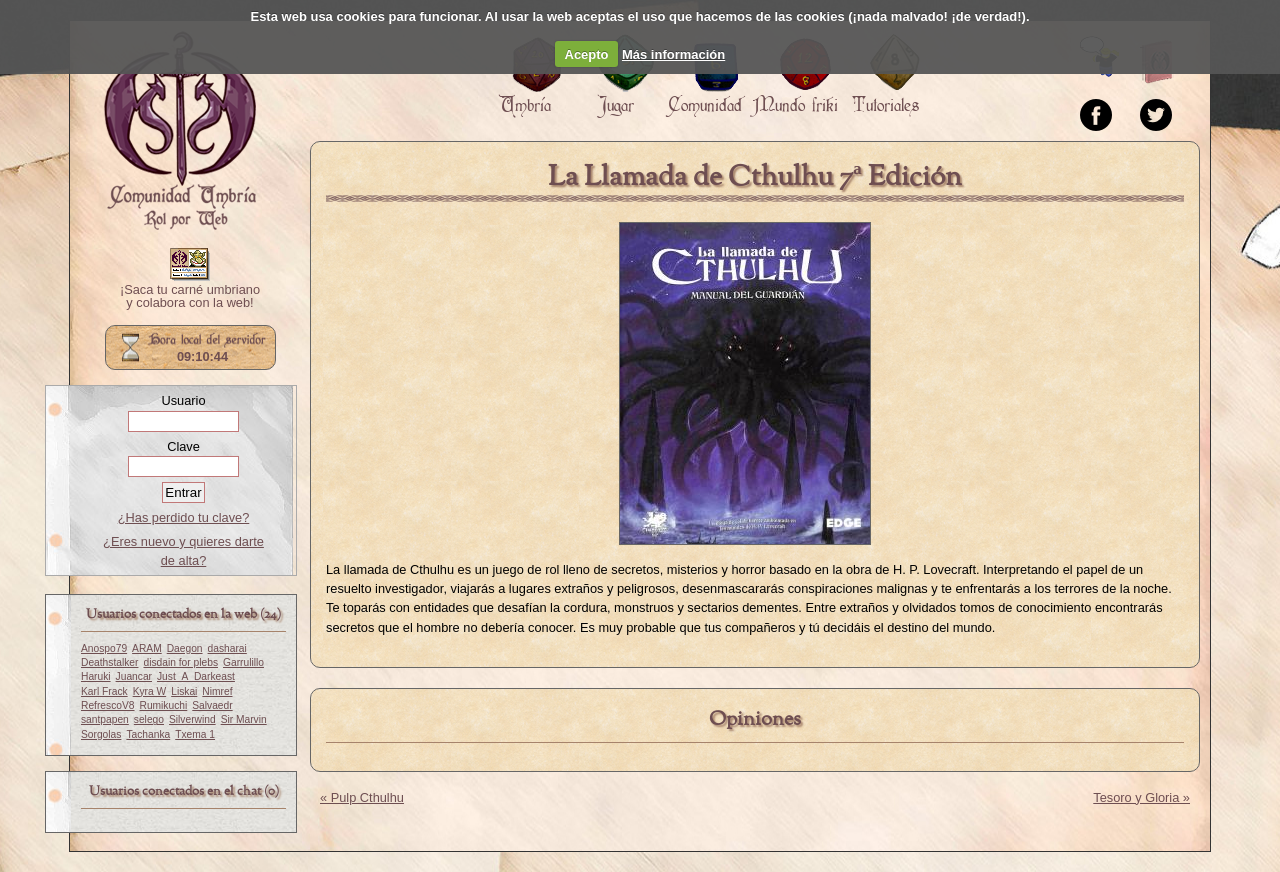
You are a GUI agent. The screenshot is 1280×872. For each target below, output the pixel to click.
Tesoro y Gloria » (1141, 797)
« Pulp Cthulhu (362, 797)
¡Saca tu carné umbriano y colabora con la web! (190, 297)
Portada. (180, 131)
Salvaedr (212, 705)
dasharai (227, 648)
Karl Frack (104, 691)
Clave (183, 446)
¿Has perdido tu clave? (184, 517)
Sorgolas (101, 734)
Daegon (185, 648)
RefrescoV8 (107, 705)
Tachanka (148, 734)
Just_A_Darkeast (196, 676)
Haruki (96, 676)
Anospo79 (104, 648)
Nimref (217, 691)
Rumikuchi (163, 705)
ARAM (147, 648)
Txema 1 (195, 734)
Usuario (183, 400)
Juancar (134, 676)
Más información (673, 54)
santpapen (105, 719)
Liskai (184, 691)
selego (149, 719)
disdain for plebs (180, 662)
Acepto (587, 54)
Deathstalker (109, 662)
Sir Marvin (244, 719)
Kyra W (150, 691)
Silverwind (192, 719)
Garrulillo (243, 662)
